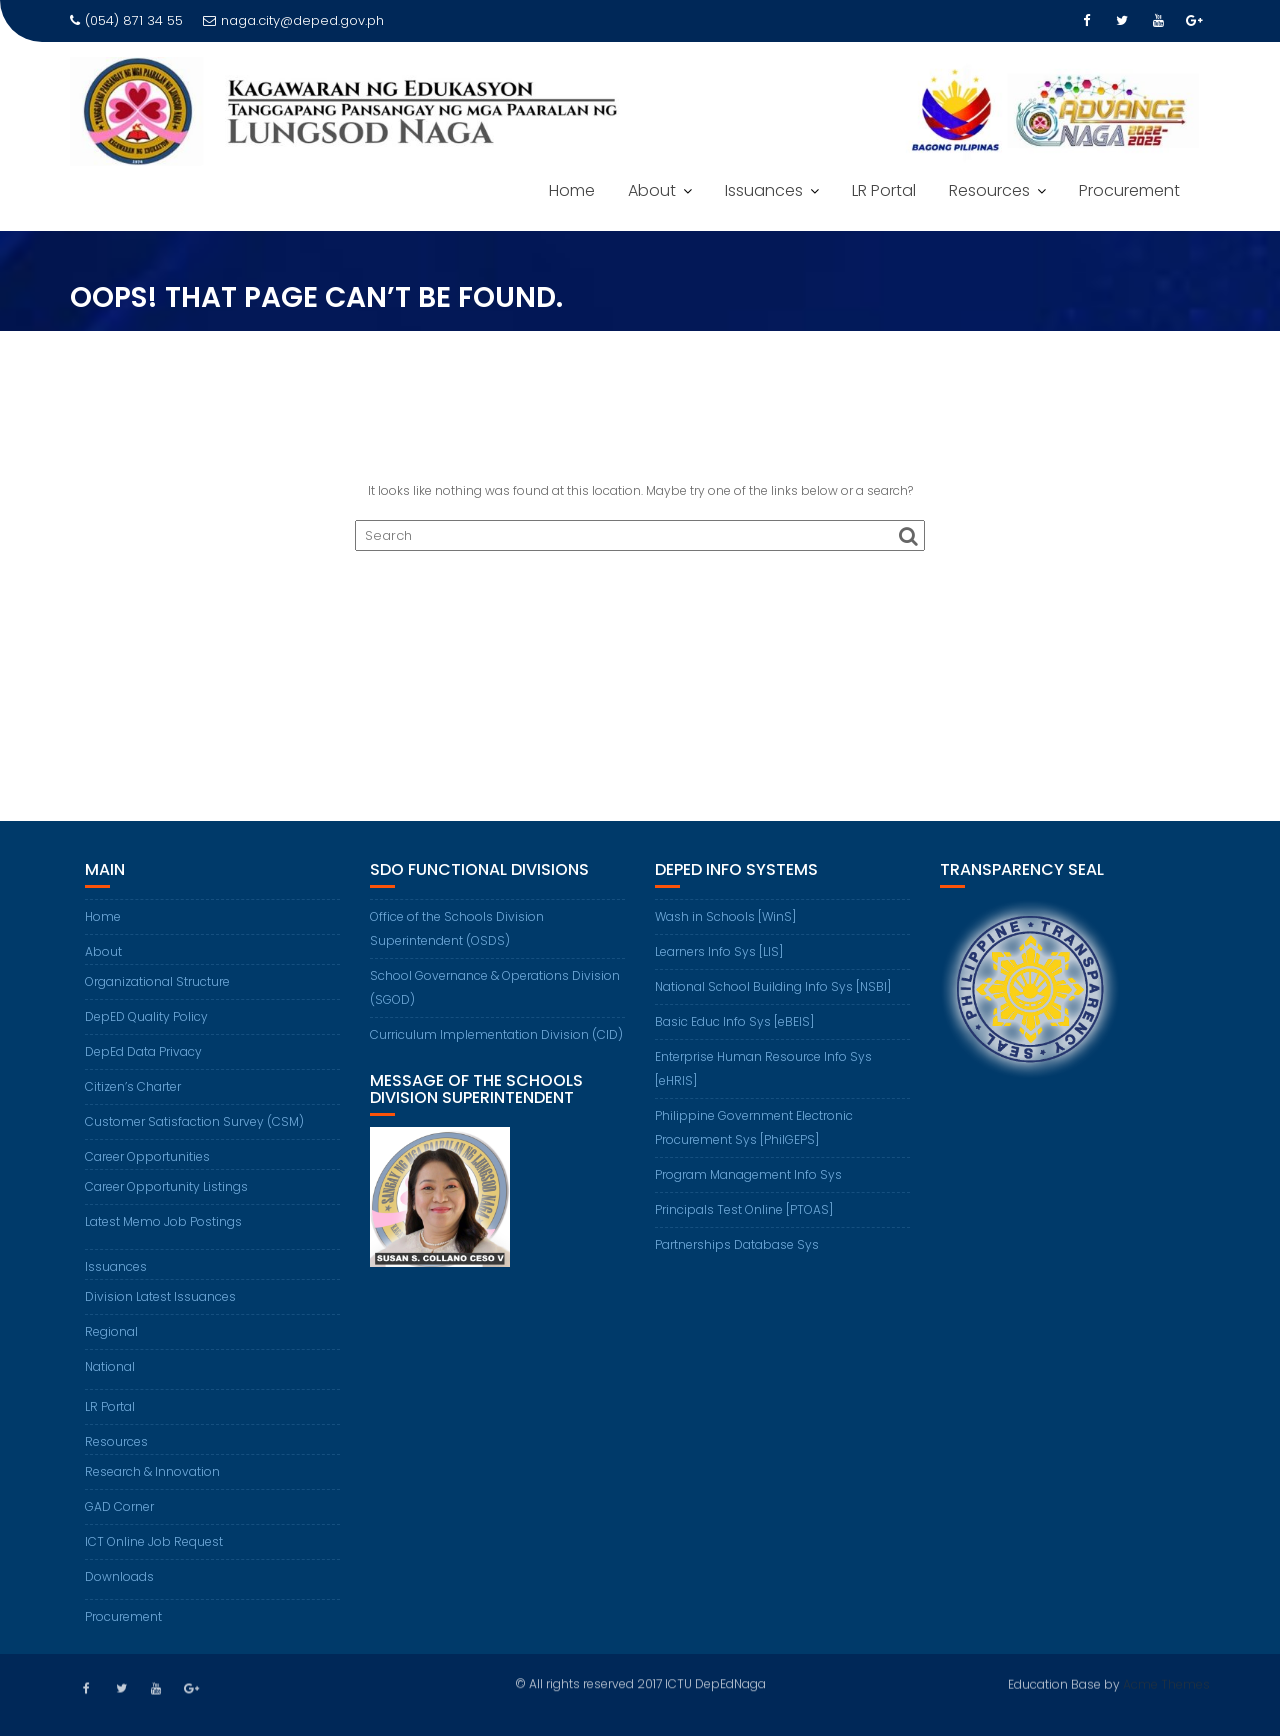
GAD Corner (119, 1506)
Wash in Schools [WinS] (725, 916)
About (652, 190)
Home (572, 190)
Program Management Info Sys (748, 1174)
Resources (989, 190)
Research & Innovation (152, 1471)
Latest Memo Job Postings (163, 1221)
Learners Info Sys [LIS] (719, 951)
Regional (111, 1331)
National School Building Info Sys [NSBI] (773, 986)
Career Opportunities (147, 1156)
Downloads (119, 1576)
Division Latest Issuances (160, 1296)
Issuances (764, 190)
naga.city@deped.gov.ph (293, 20)
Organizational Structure (157, 981)
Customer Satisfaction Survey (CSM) (194, 1121)
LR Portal (884, 190)
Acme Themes (1166, 1682)
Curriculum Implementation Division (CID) (496, 1034)
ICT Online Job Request (154, 1541)
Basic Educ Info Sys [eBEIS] (734, 1021)
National (110, 1366)
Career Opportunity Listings (166, 1186)
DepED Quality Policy (146, 1016)
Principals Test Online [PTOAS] (744, 1209)
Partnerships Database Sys (737, 1244)
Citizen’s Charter (133, 1086)
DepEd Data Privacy (143, 1051)
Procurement (1129, 190)
